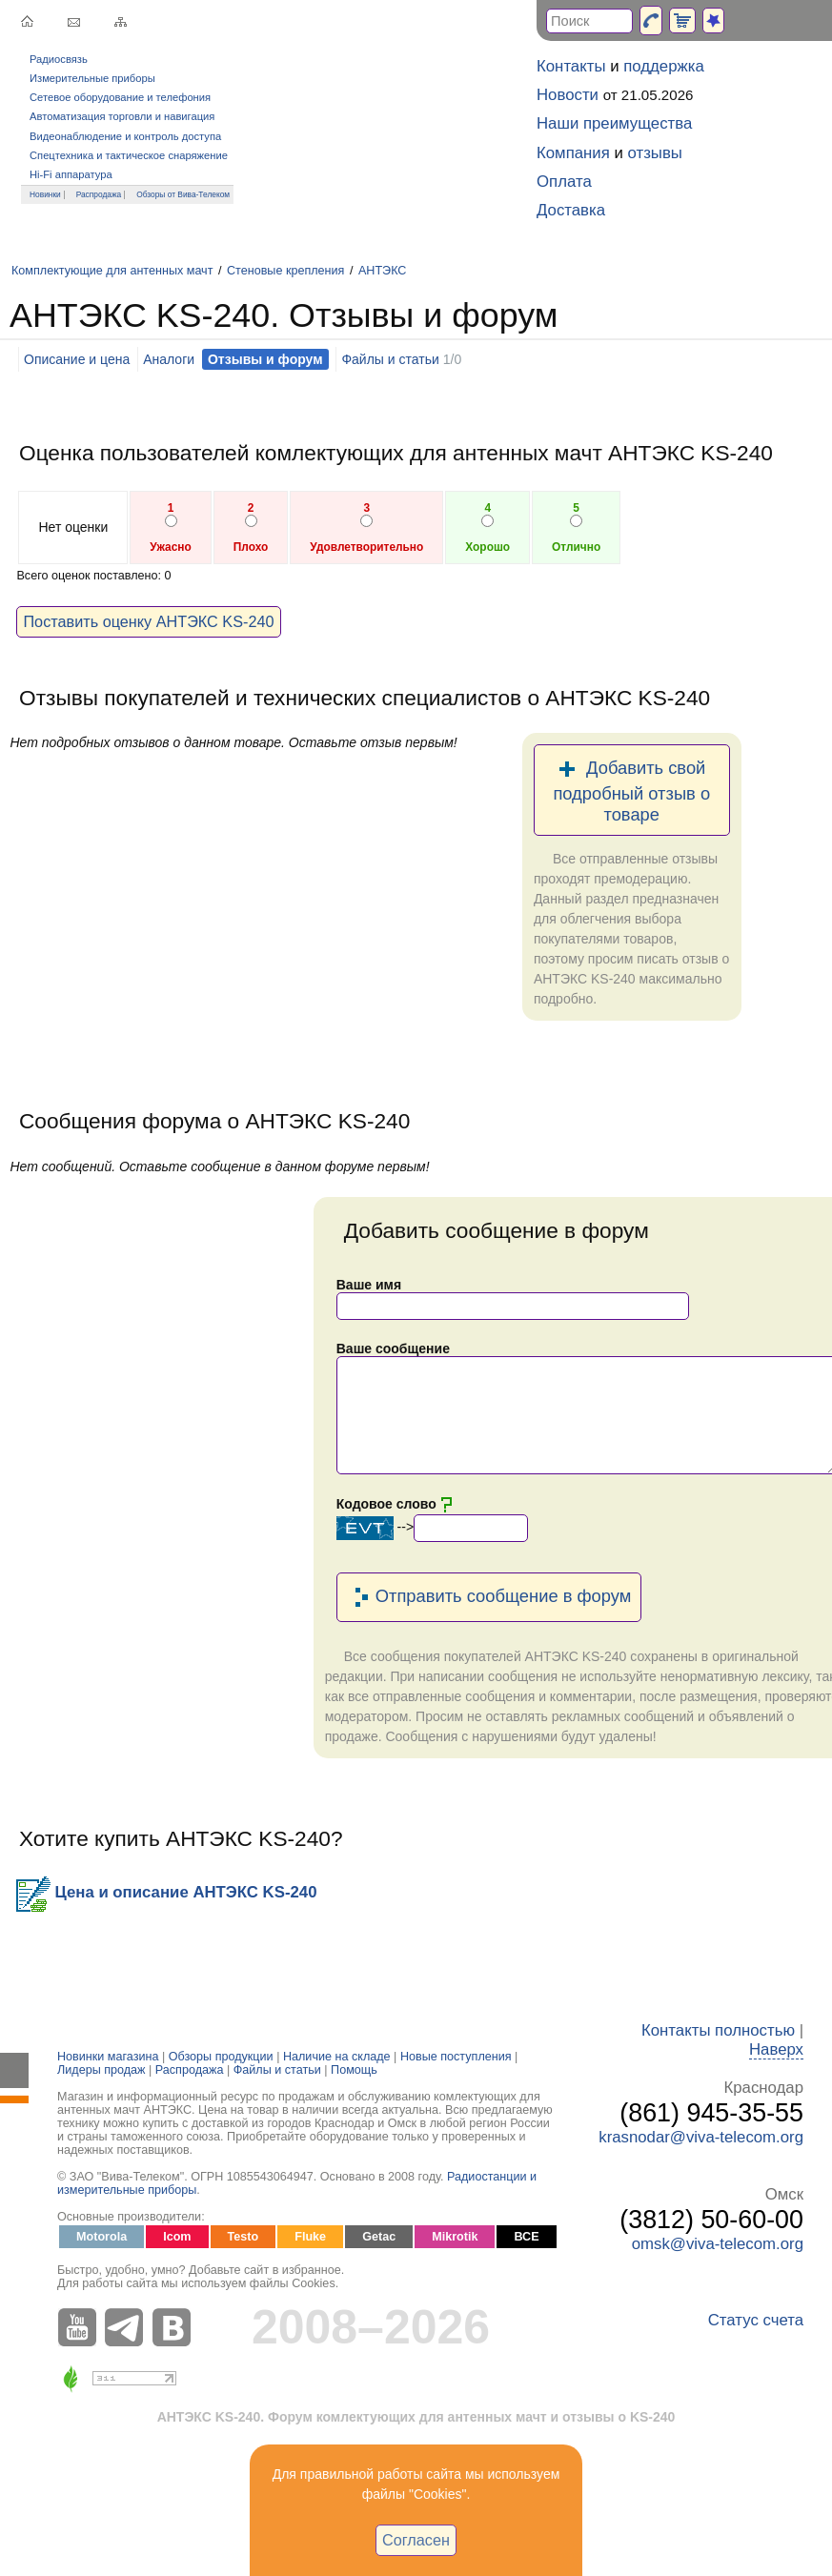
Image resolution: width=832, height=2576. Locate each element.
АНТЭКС (382, 270)
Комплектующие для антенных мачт (112, 270)
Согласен (416, 2539)
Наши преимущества (614, 123)
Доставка (571, 210)
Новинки (45, 194)
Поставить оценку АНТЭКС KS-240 (148, 621)
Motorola (101, 2236)
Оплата (564, 181)
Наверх (776, 2049)
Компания (573, 153)
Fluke (310, 2236)
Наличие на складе (337, 2056)
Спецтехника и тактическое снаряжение (129, 155)
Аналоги (168, 359)
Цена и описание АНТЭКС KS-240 (166, 1892)
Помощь (354, 2070)
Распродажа (99, 194)
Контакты (571, 66)
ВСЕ (526, 2236)
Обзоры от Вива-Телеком (183, 194)
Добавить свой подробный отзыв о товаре (631, 789)
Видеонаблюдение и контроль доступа (125, 136)
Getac (379, 2236)
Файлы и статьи (389, 359)
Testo (243, 2236)
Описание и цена (77, 359)
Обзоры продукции (221, 2056)
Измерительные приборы (92, 78)
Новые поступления (456, 2056)
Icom (177, 2236)
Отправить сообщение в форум (489, 1597)
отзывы (655, 153)
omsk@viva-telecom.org (717, 2244)
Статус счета (755, 2320)
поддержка (663, 66)
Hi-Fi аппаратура (71, 174)
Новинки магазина (107, 2056)
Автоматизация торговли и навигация (122, 116)
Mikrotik (454, 2236)
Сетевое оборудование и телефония (120, 97)
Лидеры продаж (101, 2070)
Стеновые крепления (285, 270)
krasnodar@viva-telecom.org (701, 2137)
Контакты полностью (718, 2030)
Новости (568, 95)
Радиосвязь (59, 59)
